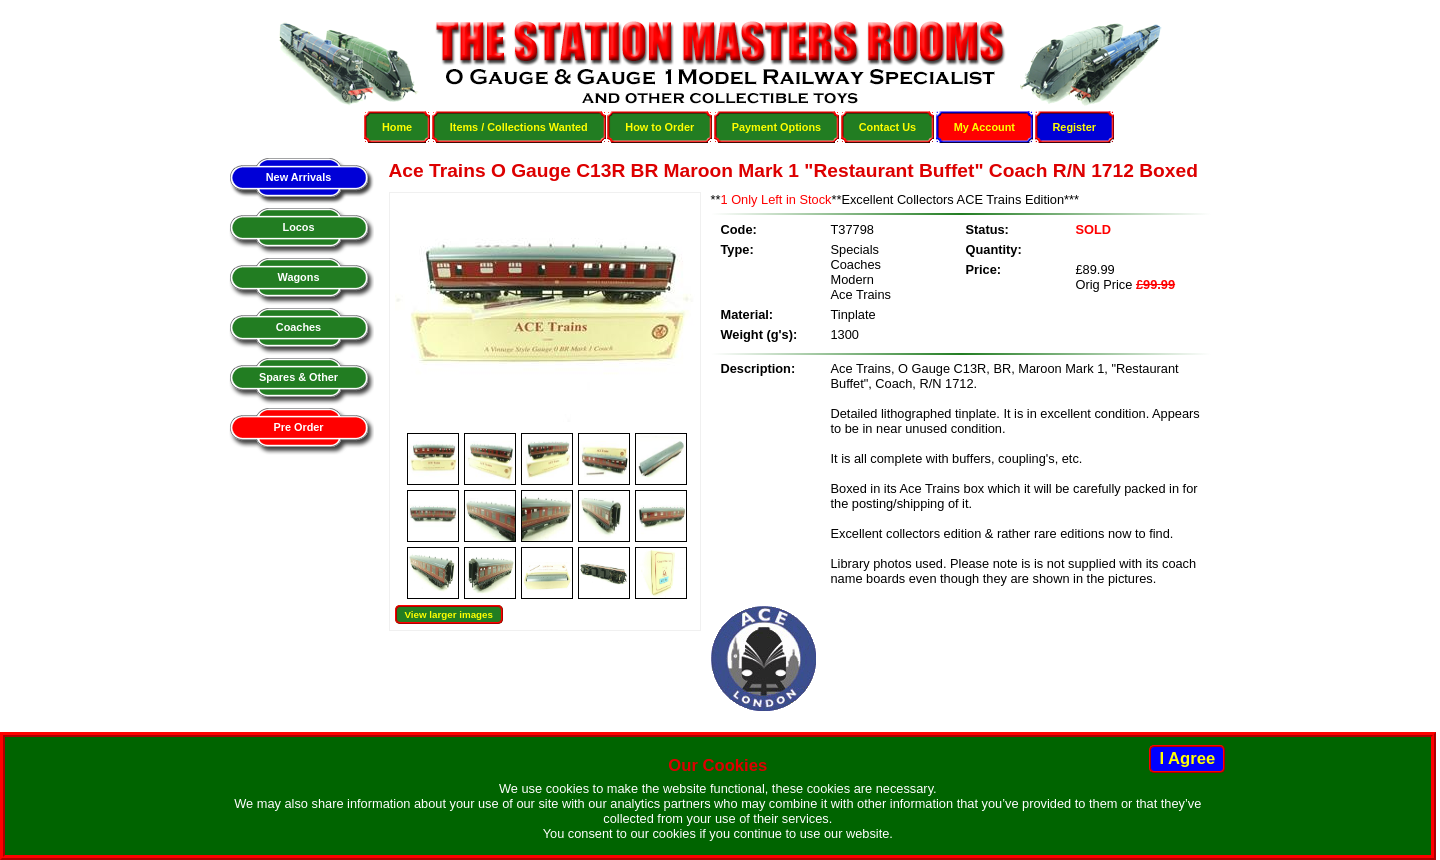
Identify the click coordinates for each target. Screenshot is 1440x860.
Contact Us (887, 127)
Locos (298, 227)
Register (1075, 127)
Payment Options (776, 127)
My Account (984, 127)
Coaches (298, 327)
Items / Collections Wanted (519, 127)
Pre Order (298, 427)
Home (397, 127)
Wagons (299, 277)
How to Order (659, 127)
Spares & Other (298, 377)
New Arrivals (298, 177)
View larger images (449, 614)
